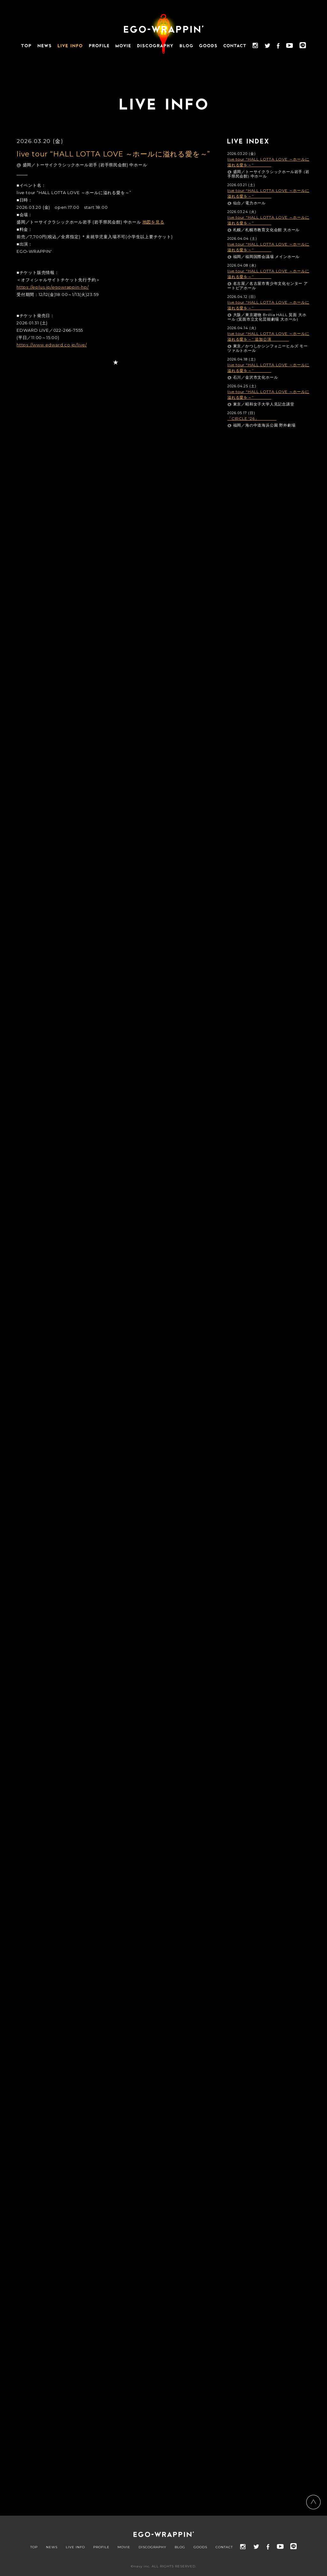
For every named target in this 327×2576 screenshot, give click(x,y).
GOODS (200, 2547)
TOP (34, 2547)
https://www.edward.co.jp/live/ (52, 344)
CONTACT (224, 2547)
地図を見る (153, 221)
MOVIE (124, 2547)
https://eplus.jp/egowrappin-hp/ (53, 287)
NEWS (51, 2547)
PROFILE (101, 2547)
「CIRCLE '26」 (252, 418)
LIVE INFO (75, 2547)
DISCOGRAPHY (152, 2547)
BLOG (180, 2547)
